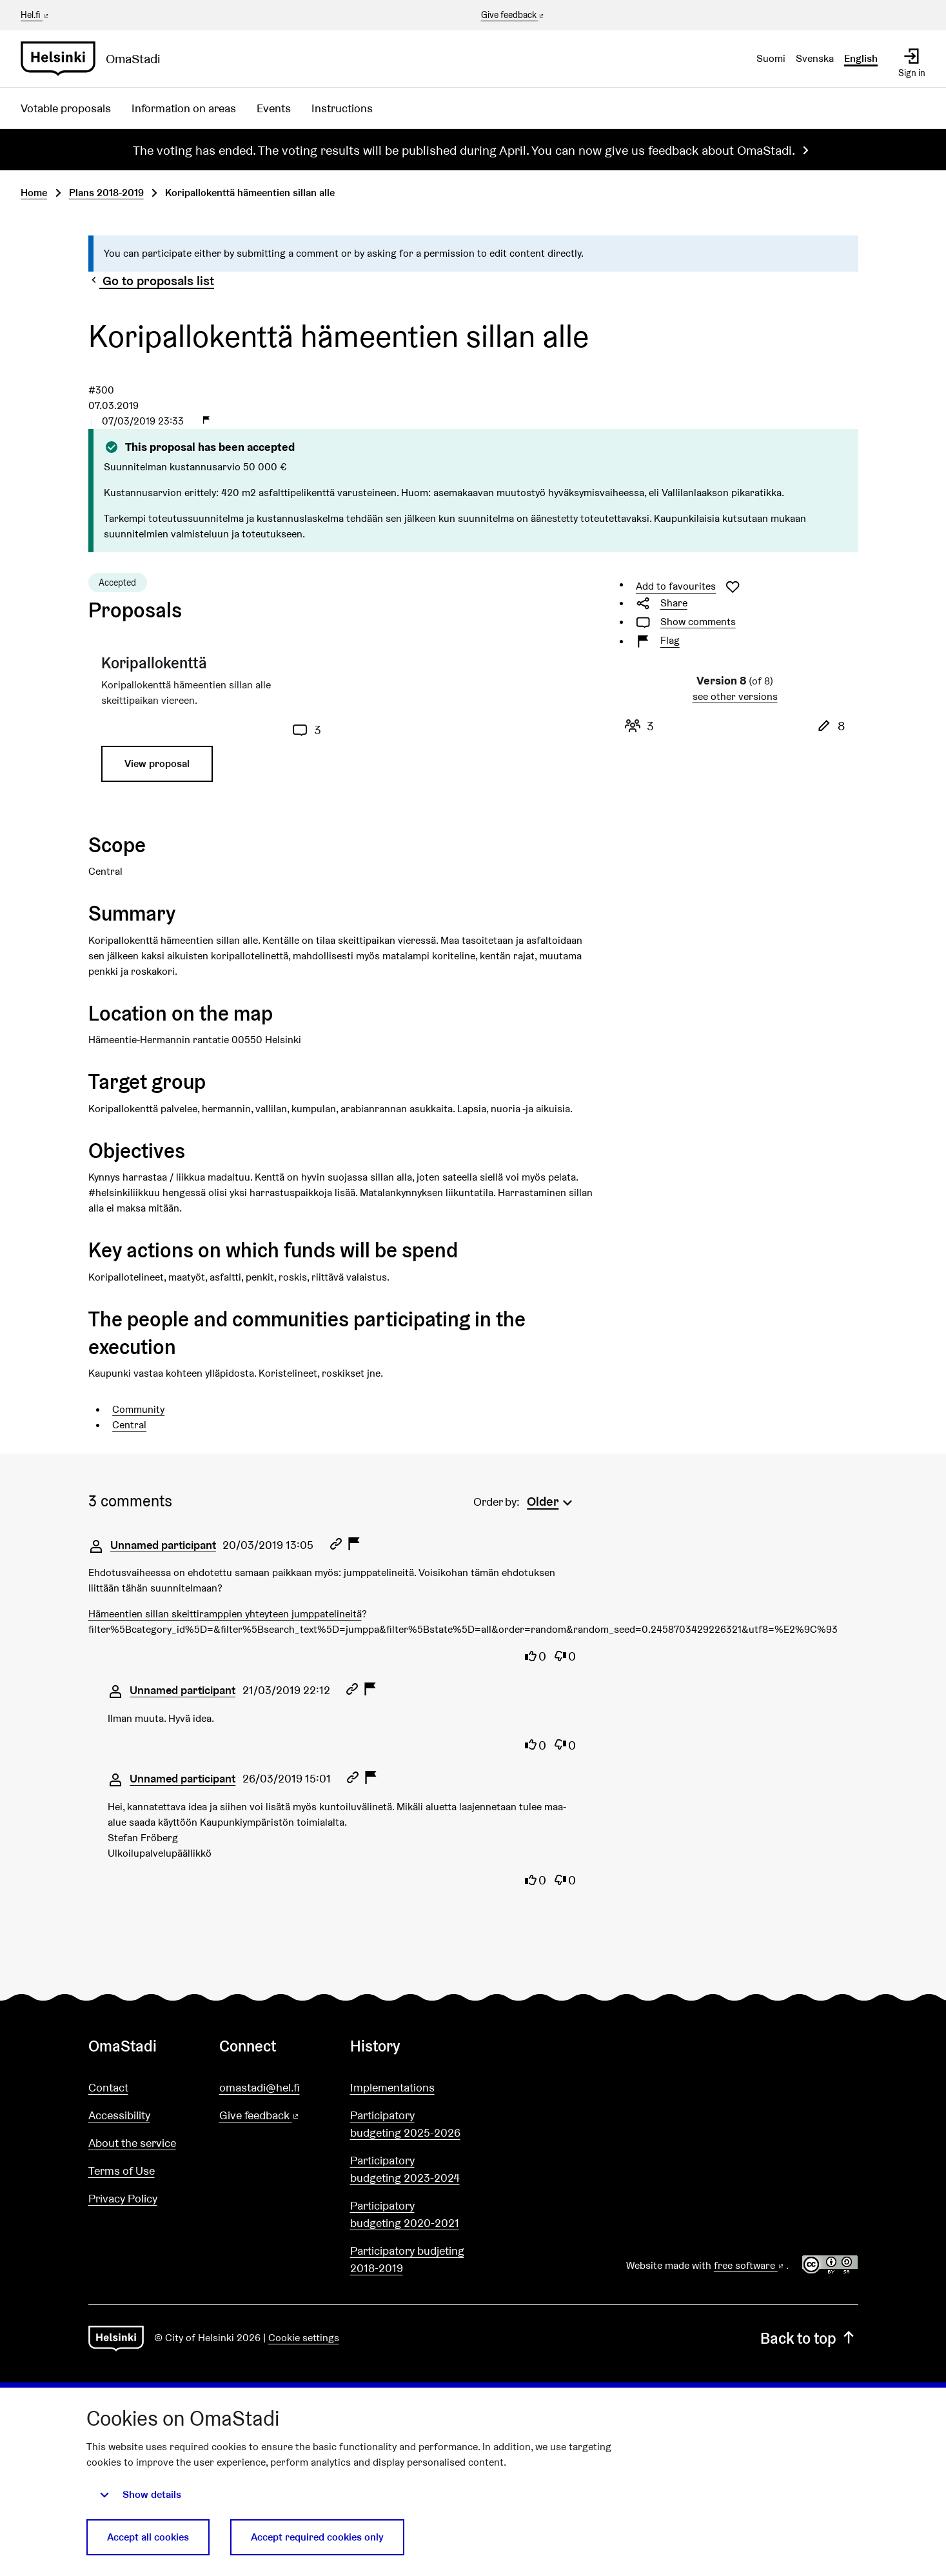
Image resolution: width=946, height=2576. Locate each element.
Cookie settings (303, 2337)
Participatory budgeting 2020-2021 (404, 2214)
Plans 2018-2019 (106, 192)
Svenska (815, 58)
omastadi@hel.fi (259, 2087)
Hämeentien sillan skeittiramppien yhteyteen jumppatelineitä (225, 1614)
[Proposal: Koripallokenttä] (211, 723)
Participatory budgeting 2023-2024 (405, 2169)
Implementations (392, 2087)
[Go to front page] (96, 59)
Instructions (342, 108)
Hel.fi (35, 15)
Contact (108, 2087)
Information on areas (184, 108)
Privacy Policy (122, 2198)
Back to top (809, 2338)
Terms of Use (121, 2170)
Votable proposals (66, 108)
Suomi (770, 58)
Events (274, 108)
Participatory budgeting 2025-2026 (405, 2124)
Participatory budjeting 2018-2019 (407, 2259)
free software (750, 2265)
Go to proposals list (151, 280)
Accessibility (119, 2115)
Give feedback (513, 15)
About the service (132, 2142)
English (861, 58)
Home (34, 192)
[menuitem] (551, 1500)
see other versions (735, 696)
